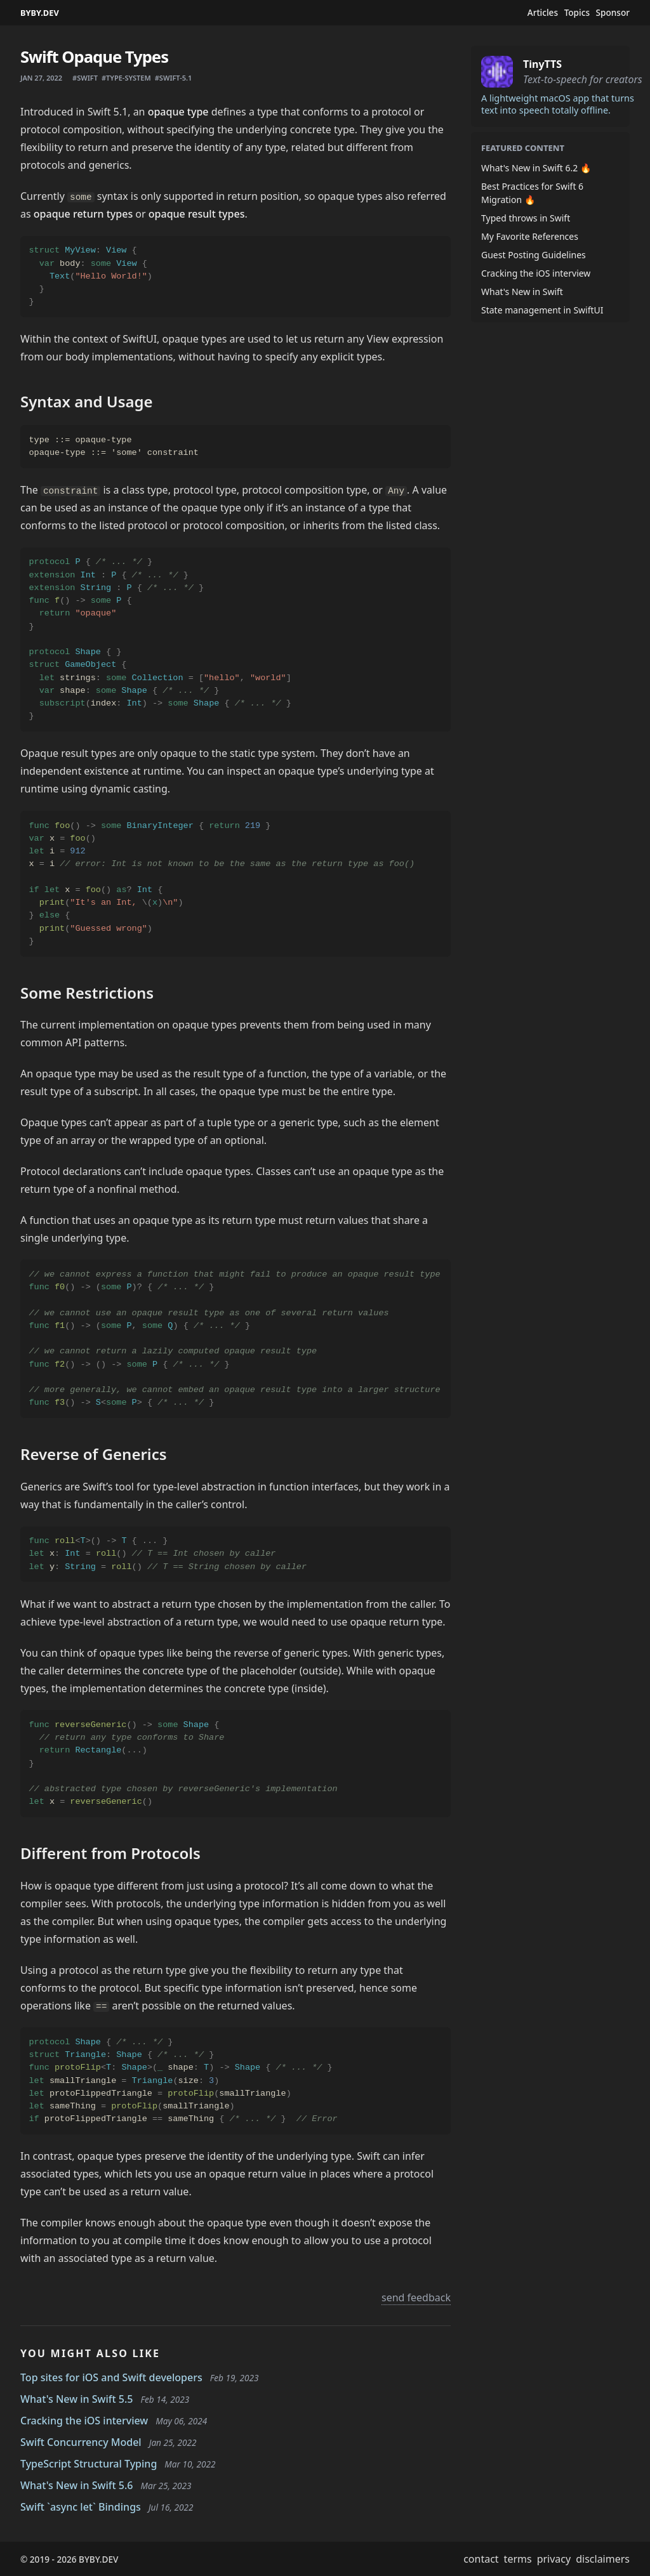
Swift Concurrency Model (81, 2442)
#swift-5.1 (173, 77)
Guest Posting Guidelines (533, 255)
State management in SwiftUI (542, 310)
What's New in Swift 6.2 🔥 (536, 168)
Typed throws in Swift (525, 218)
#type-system (126, 77)
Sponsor (613, 12)
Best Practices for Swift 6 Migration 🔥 (532, 193)
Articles (542, 12)
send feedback (416, 2297)
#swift (85, 77)
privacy (554, 2559)
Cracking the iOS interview (84, 2421)
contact (480, 2559)
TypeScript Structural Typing (88, 2464)
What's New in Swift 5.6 (76, 2485)
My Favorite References (529, 236)
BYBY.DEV (39, 12)
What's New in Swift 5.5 (76, 2399)
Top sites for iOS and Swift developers (111, 2377)
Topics (577, 12)
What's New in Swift (522, 292)
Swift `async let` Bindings (80, 2507)
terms (518, 2559)
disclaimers (603, 2559)
